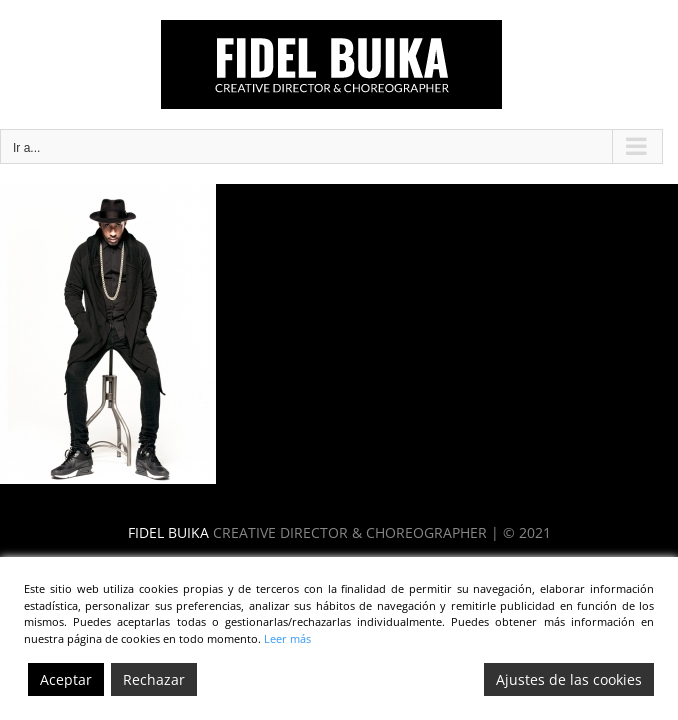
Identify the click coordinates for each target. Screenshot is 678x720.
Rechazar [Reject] (154, 679)
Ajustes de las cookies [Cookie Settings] (569, 679)
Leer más (287, 638)
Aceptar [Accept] (66, 679)
